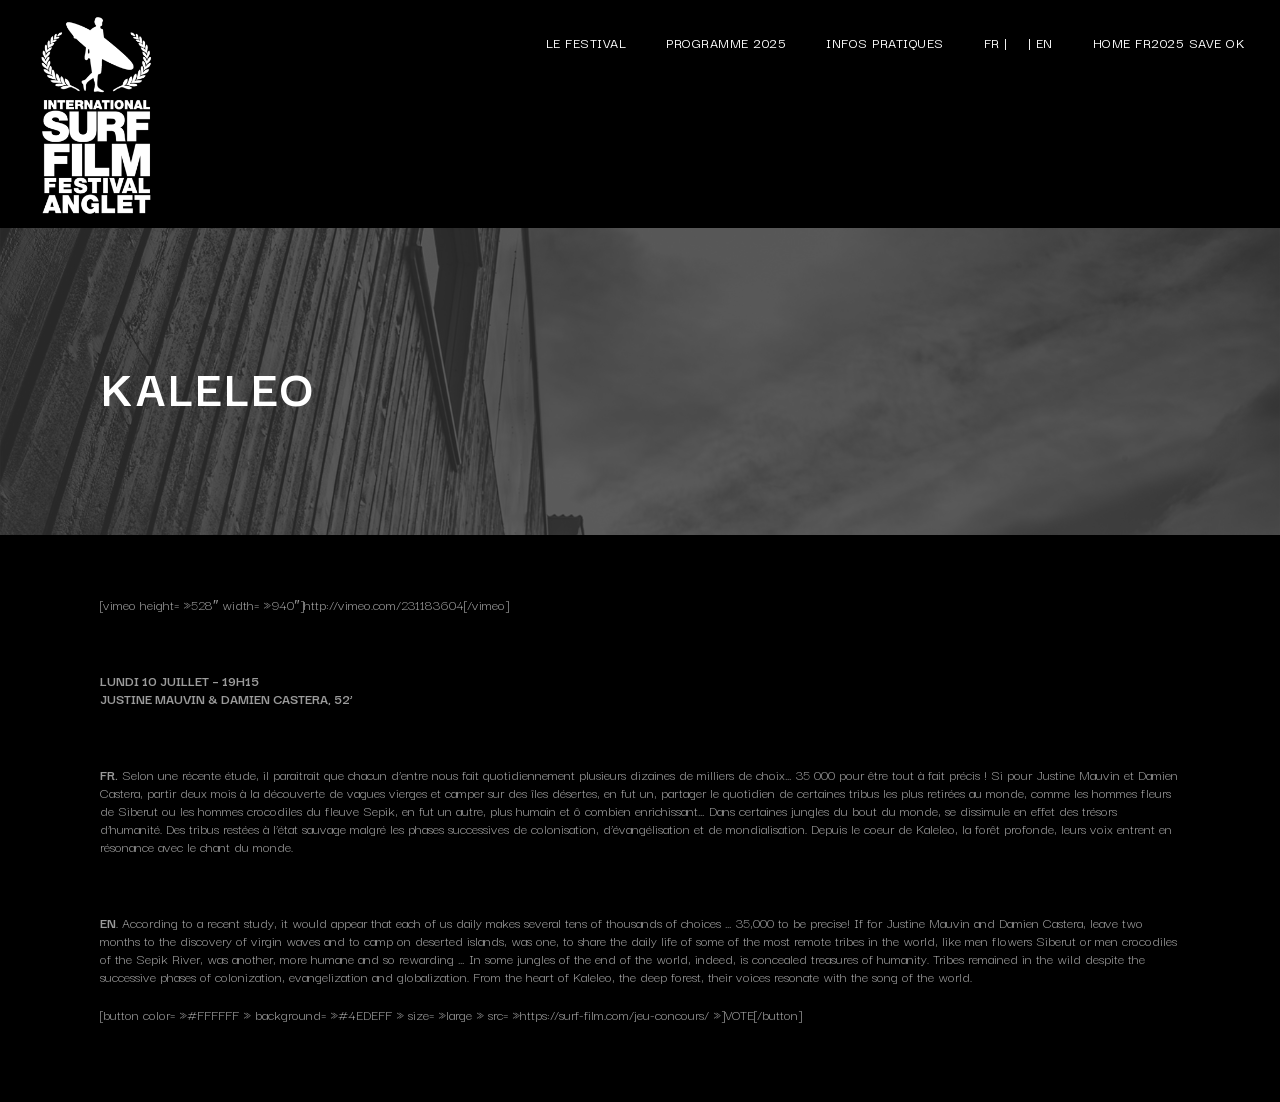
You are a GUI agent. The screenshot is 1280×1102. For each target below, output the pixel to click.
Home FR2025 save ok (1169, 42)
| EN (1040, 42)
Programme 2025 (726, 42)
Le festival (586, 42)
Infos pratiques (885, 42)
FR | (996, 42)
